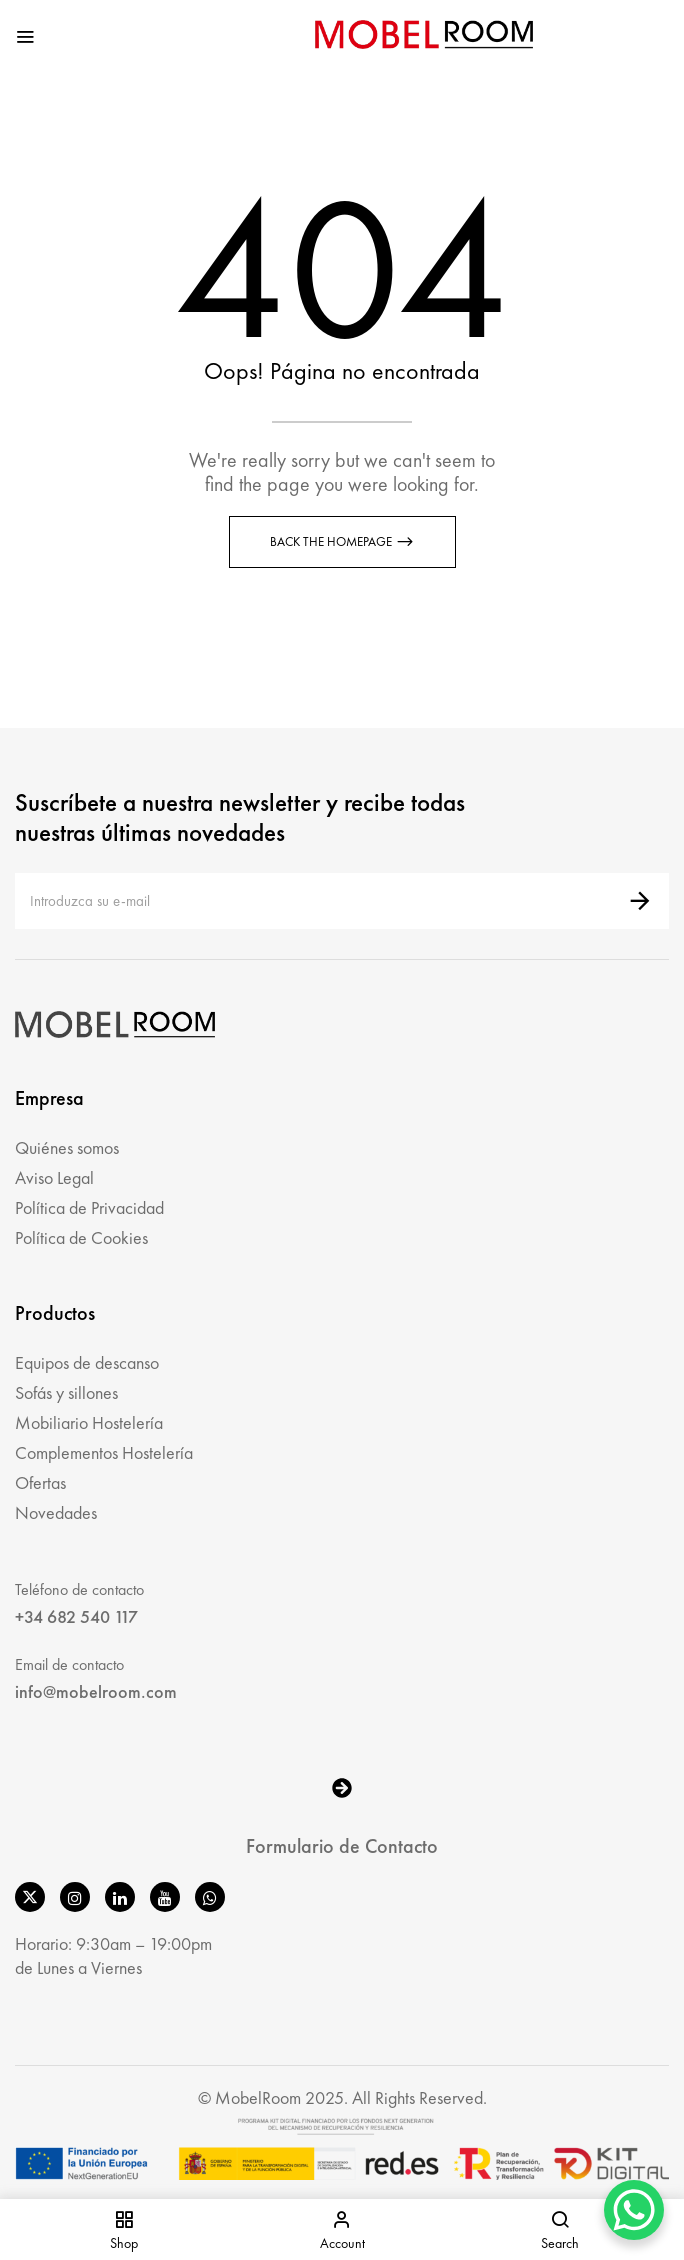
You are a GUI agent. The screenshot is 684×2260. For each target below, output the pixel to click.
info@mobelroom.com (96, 1691)
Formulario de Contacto (342, 1846)
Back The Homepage (332, 541)
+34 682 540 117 (76, 1616)
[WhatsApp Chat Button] (634, 2210)
